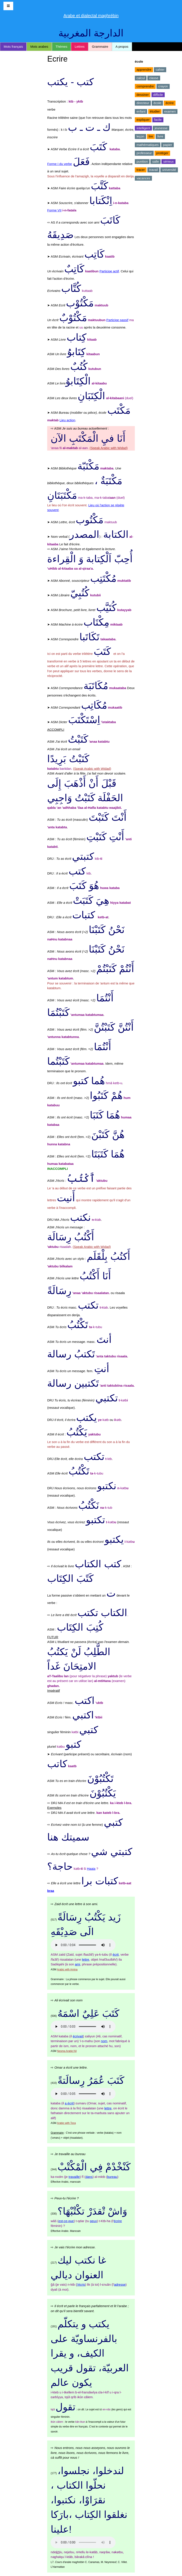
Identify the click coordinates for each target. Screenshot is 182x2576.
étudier (155, 111)
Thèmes (61, 46)
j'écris (81, 2284)
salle (155, 161)
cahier (160, 69)
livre (160, 136)
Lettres (80, 46)
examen (170, 111)
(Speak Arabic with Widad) (109, 448)
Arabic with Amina (67, 1969)
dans (89, 2177)
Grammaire (100, 46)
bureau (112, 2177)
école (157, 103)
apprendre (144, 69)
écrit (116, 1954)
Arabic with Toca (66, 2123)
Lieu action (67, 420)
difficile (158, 94)
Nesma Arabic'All (67, 2051)
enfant (141, 111)
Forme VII (54, 210)
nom (104, 2041)
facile (158, 119)
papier (167, 145)
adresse (120, 2284)
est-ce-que (66, 2221)
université (169, 170)
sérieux (168, 161)
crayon (163, 86)
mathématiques (148, 145)
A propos (122, 46)
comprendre (145, 86)
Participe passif (117, 320)
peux (93, 2221)
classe (153, 78)
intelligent (143, 128)
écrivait (78, 2036)
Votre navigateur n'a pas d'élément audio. (83, 1945)
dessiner (143, 94)
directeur (143, 103)
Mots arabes (39, 46)
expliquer (143, 119)
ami (77, 1964)
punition (142, 161)
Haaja (91, 1868)
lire (151, 136)
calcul (141, 78)
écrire (118, 2221)
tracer (141, 170)
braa (50, 1891)
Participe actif (109, 271)
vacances (143, 178)
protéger (162, 153)
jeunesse (161, 128)
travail (153, 170)
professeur (144, 153)
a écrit (69, 2103)
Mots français (13, 46)
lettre (85, 1959)
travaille (74, 2177)
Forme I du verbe (59, 164)
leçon (140, 136)
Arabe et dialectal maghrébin (91, 15)
